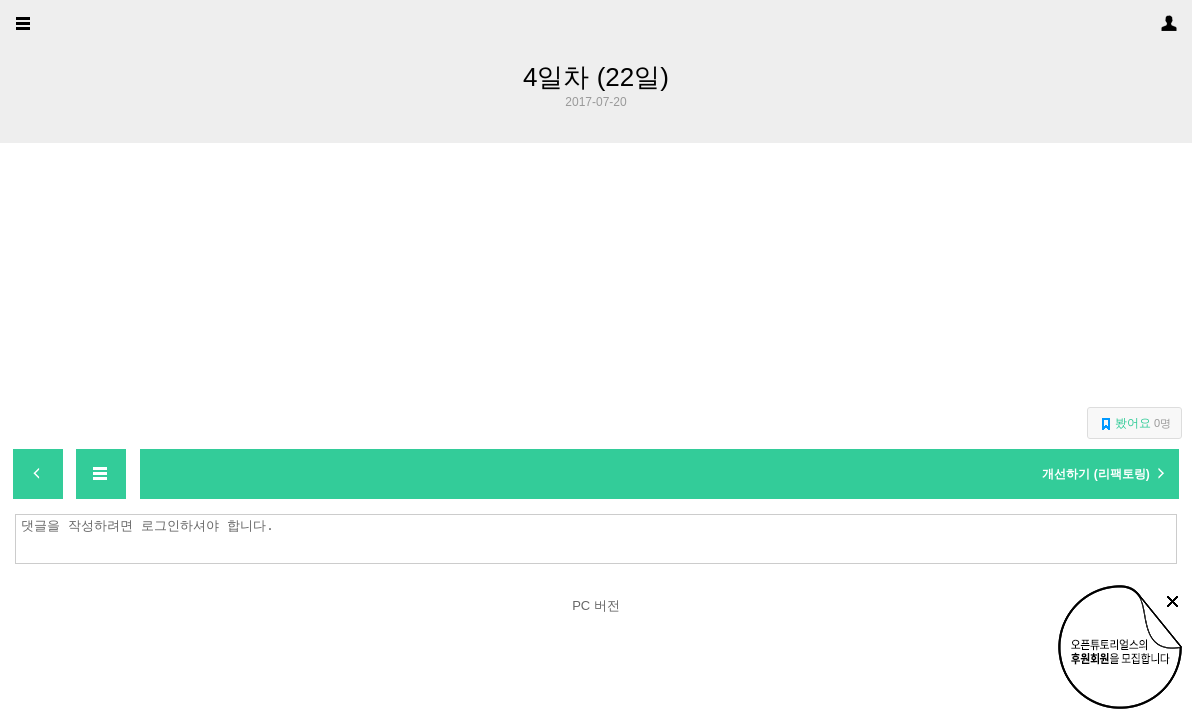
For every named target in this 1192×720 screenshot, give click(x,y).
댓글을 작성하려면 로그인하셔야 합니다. (601, 539)
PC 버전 (596, 605)
